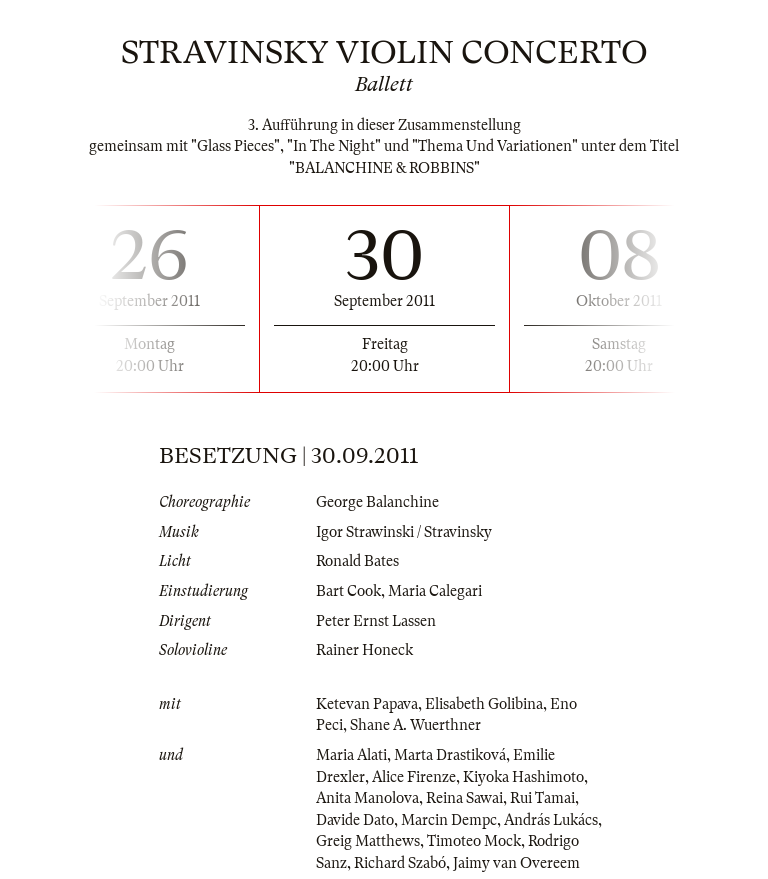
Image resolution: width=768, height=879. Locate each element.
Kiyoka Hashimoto (523, 777)
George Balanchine (377, 502)
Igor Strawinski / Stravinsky (404, 532)
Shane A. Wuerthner (415, 725)
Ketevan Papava (367, 704)
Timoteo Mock (474, 841)
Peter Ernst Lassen (376, 621)
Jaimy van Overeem (516, 863)
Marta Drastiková (450, 755)
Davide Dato (355, 820)
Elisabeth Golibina (484, 704)
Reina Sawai (464, 798)
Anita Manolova (367, 798)
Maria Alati (351, 755)
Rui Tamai (542, 798)
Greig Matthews (368, 841)
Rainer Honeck (364, 650)
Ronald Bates (357, 561)
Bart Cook (348, 591)
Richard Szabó (400, 863)
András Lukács (551, 820)
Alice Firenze (414, 777)
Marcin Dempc (449, 820)
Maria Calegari (435, 591)
